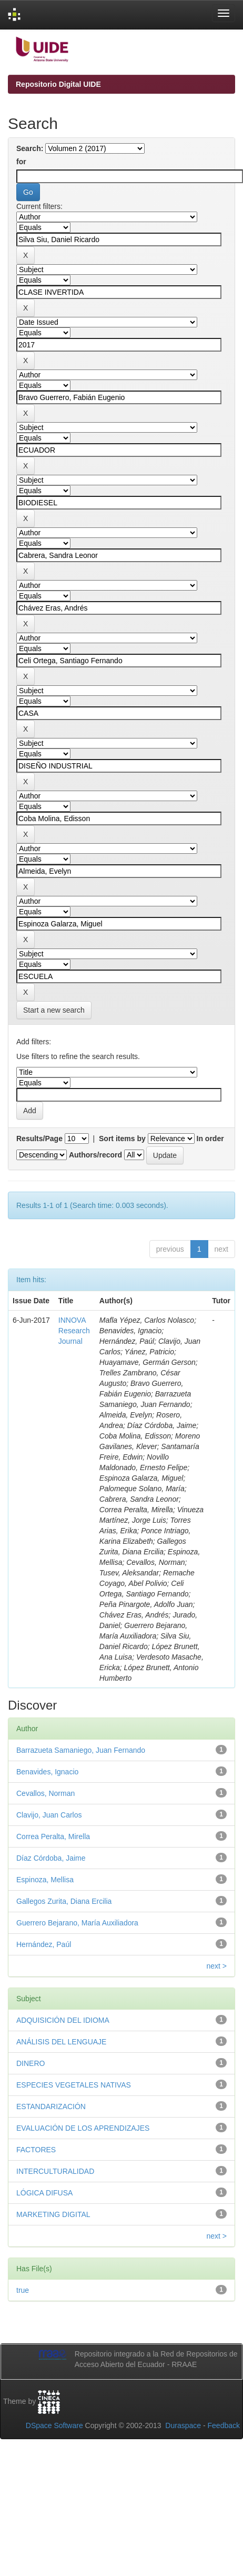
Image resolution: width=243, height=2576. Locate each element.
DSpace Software (54, 2425)
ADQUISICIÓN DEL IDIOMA (62, 2020)
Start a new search (54, 1010)
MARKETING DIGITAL (53, 2214)
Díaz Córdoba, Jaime (51, 1858)
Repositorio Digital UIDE (58, 84)
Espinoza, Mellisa (45, 1879)
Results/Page (39, 1138)
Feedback (224, 2425)
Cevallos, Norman (45, 1793)
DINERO (30, 2063)
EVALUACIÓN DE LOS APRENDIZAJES (82, 2128)
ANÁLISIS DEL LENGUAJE (61, 2042)
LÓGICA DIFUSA (44, 2193)
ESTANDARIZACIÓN (51, 2106)
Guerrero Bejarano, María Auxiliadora (77, 1923)
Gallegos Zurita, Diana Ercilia (64, 1901)
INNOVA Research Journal (74, 1330)
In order (210, 1138)
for (21, 161)
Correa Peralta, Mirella (53, 1836)
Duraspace (183, 2425)
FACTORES (36, 2149)
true (22, 2290)
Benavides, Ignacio (47, 1772)
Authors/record (95, 1155)
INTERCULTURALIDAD (55, 2171)
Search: (29, 148)
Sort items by (122, 1138)
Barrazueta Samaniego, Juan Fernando (80, 1750)
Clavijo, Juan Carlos (49, 1815)
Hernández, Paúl (43, 1944)
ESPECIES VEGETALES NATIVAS (73, 2085)
